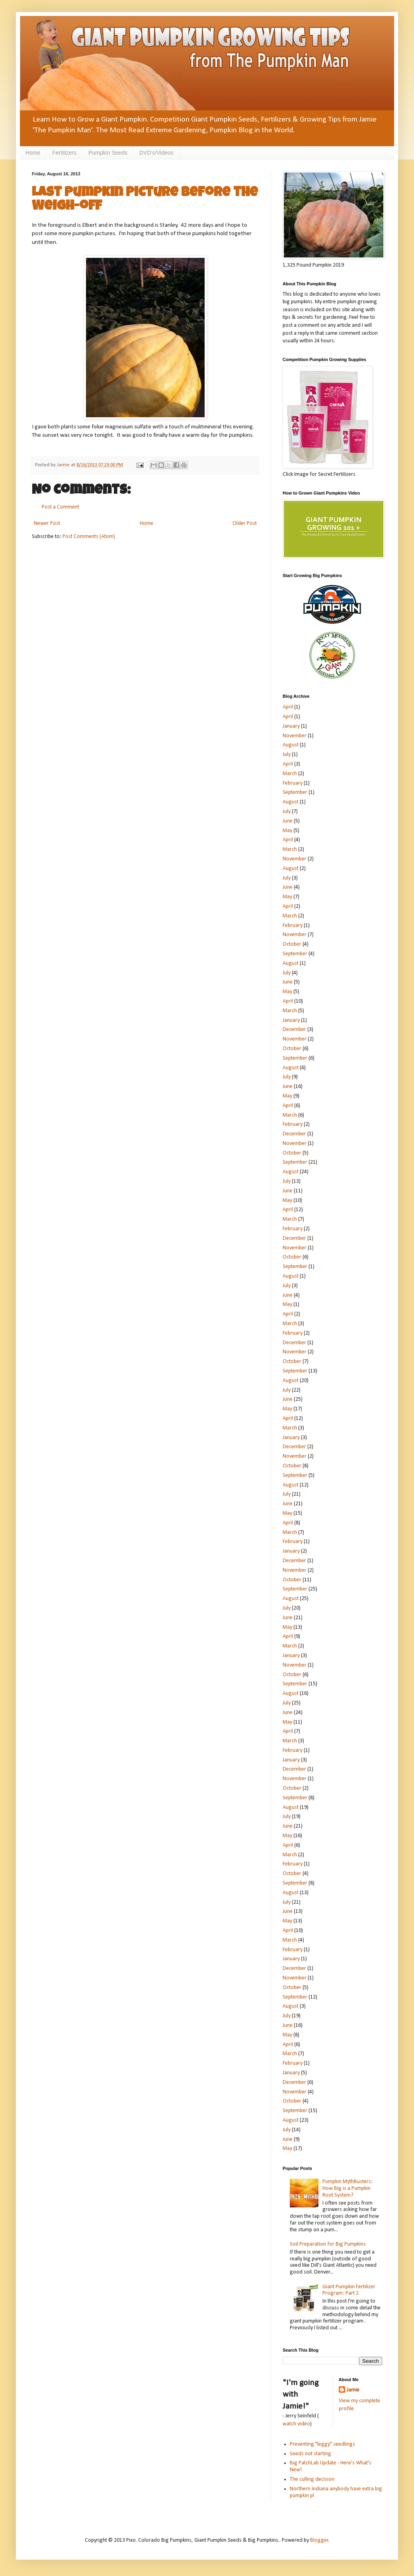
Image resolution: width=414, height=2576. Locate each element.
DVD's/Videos (156, 152)
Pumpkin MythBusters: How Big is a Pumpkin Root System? (347, 2188)
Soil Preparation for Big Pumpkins (328, 2244)
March (290, 774)
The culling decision (312, 2479)
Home (32, 152)
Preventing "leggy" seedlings (322, 2444)
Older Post (244, 523)
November (295, 736)
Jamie (353, 2390)
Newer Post (47, 523)
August (291, 745)
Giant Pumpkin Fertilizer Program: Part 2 (348, 2290)
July (287, 755)
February (293, 783)
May (287, 831)
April (288, 707)
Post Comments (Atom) (88, 537)
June (288, 821)
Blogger (319, 2540)
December (294, 1030)
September (295, 792)
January (291, 726)
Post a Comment (60, 507)
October (292, 944)
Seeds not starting (310, 2454)
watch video (296, 2424)
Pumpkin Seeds (107, 152)
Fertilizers (64, 152)
